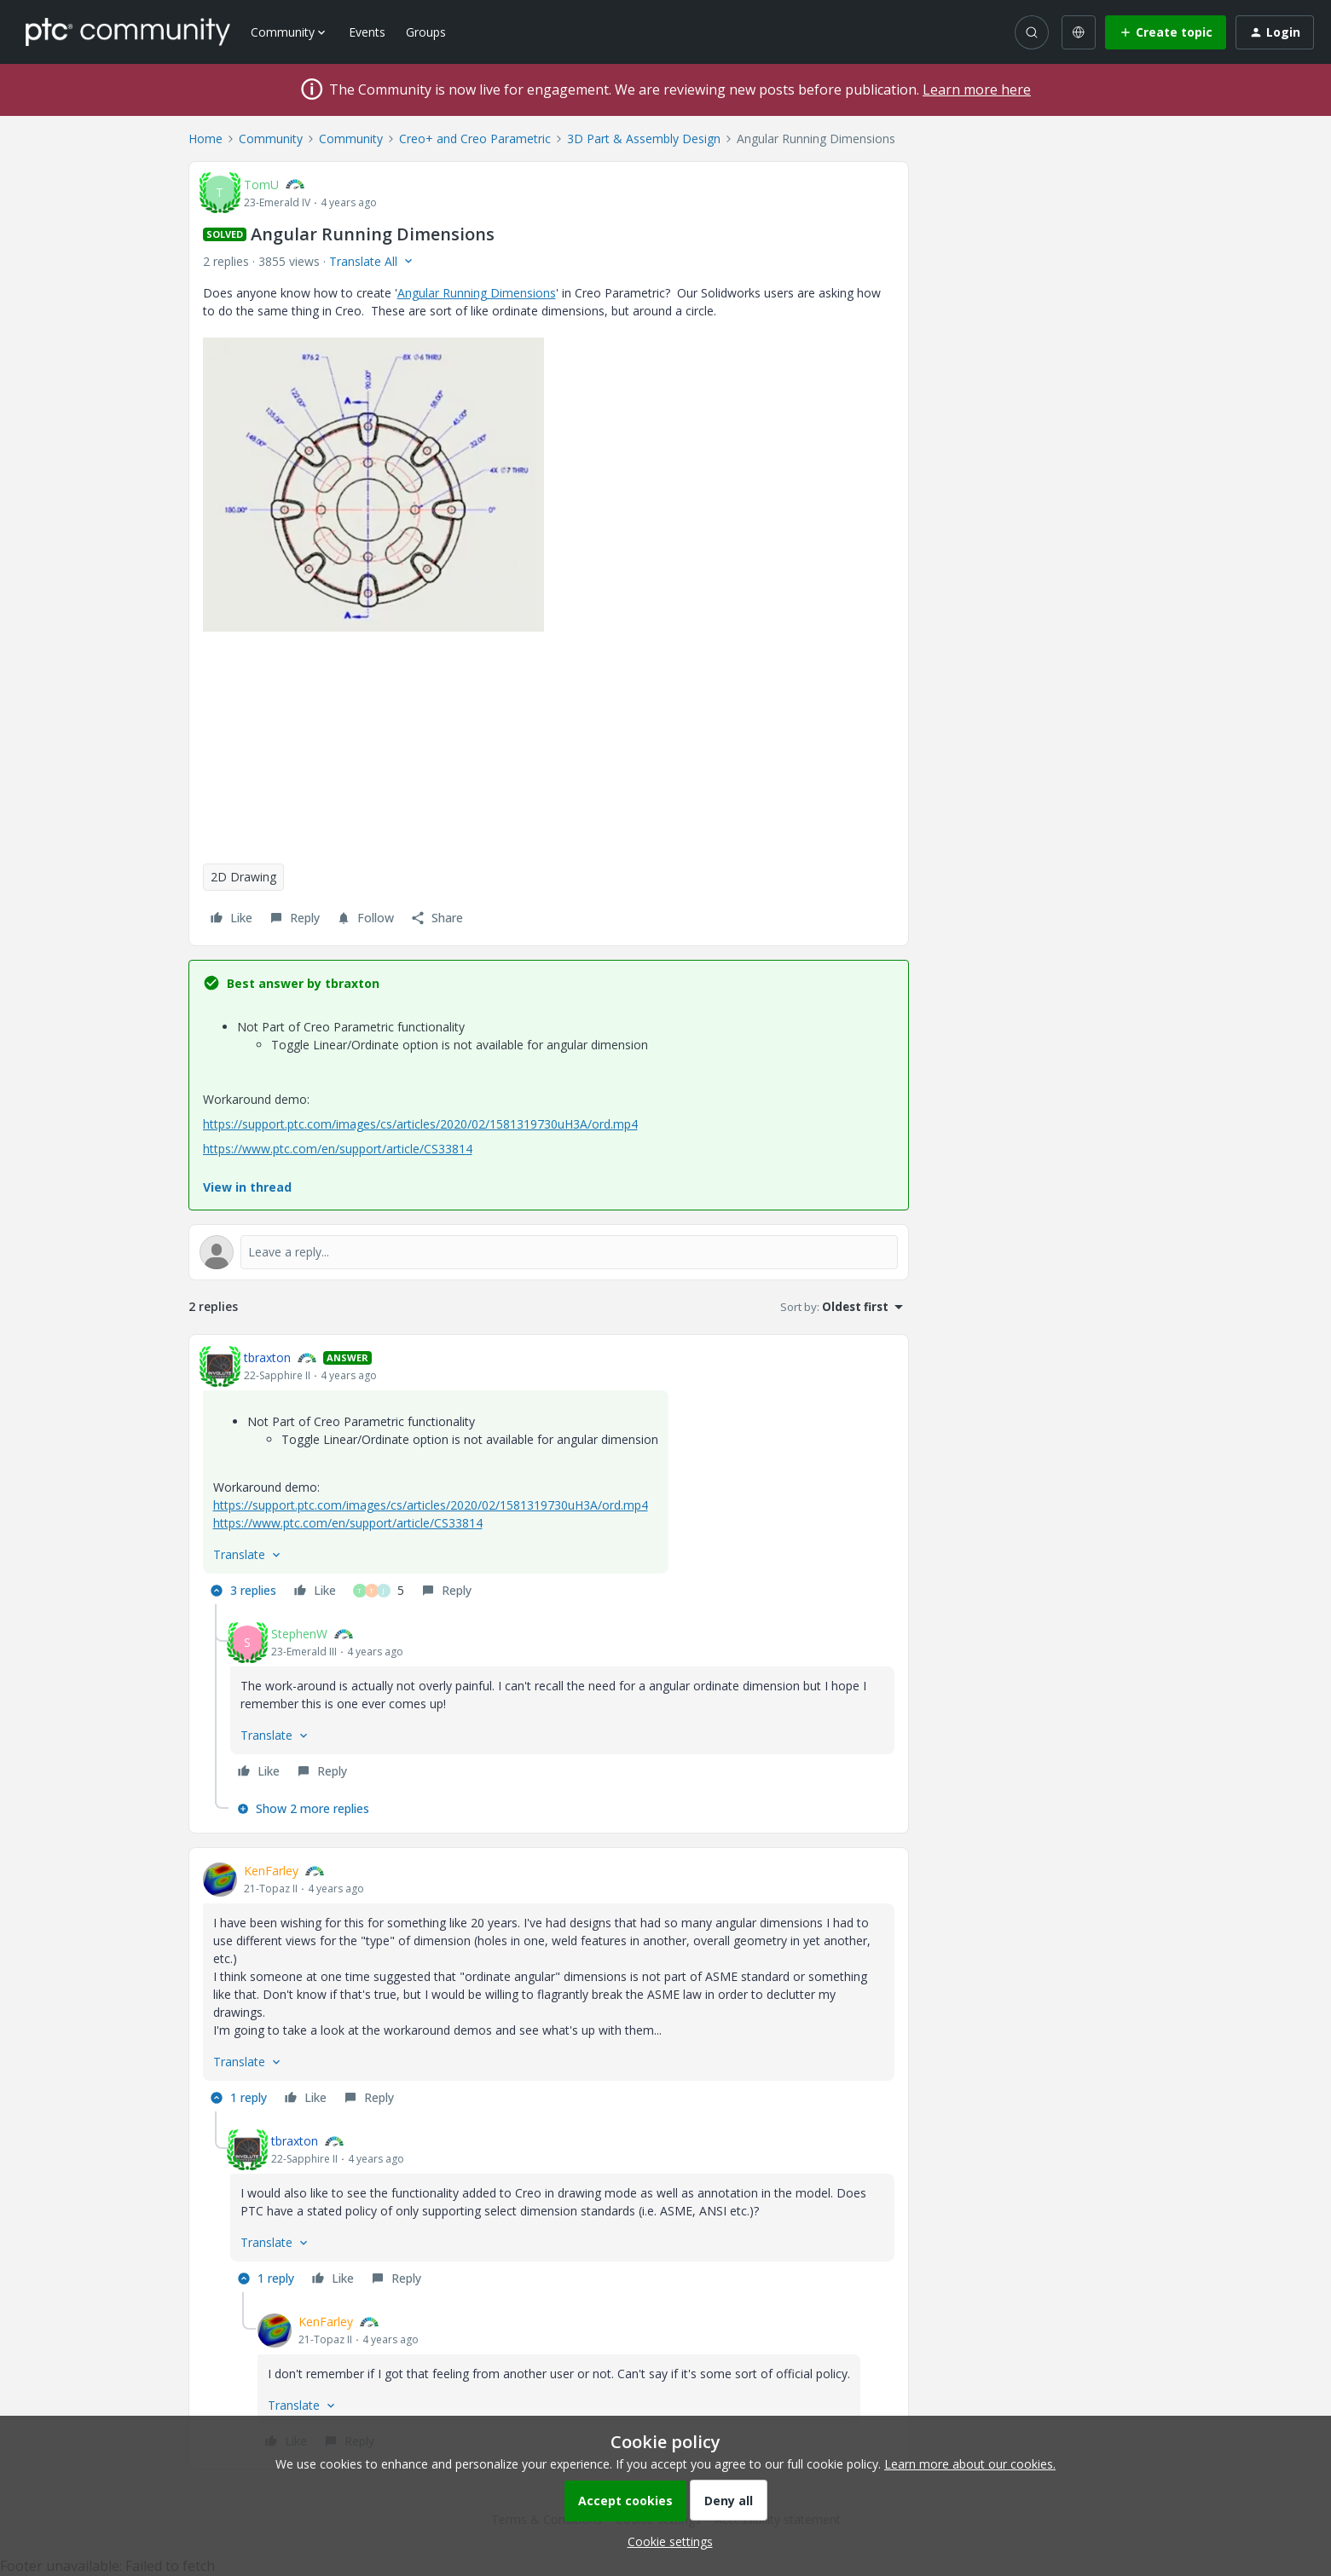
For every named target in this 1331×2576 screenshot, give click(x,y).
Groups (426, 32)
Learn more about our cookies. (970, 2464)
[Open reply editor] (548, 1252)
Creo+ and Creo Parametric (475, 138)
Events (367, 32)
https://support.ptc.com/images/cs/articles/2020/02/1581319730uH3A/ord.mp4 (420, 1124)
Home (205, 138)
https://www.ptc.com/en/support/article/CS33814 (337, 1149)
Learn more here (977, 89)
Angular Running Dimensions (476, 293)
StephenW (299, 1634)
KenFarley (271, 1871)
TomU (261, 184)
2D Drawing (243, 877)
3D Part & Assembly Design (643, 138)
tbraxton (267, 1357)
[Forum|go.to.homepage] (128, 31)
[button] (1165, 32)
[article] (548, 1476)
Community (271, 138)
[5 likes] (378, 1590)
